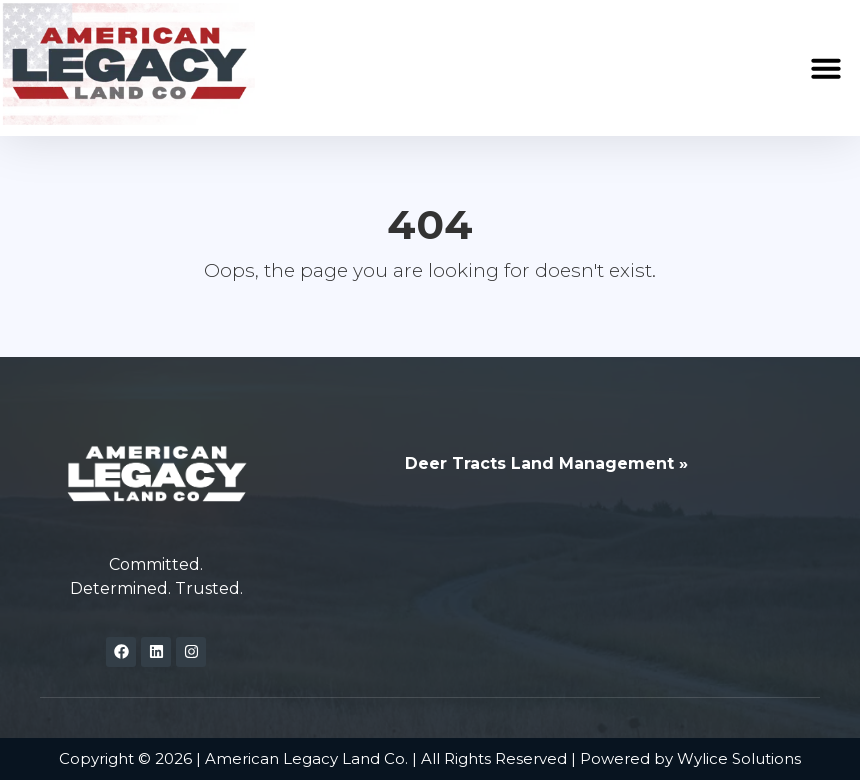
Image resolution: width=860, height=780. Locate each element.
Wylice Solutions (739, 758)
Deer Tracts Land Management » (546, 463)
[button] (826, 68)
